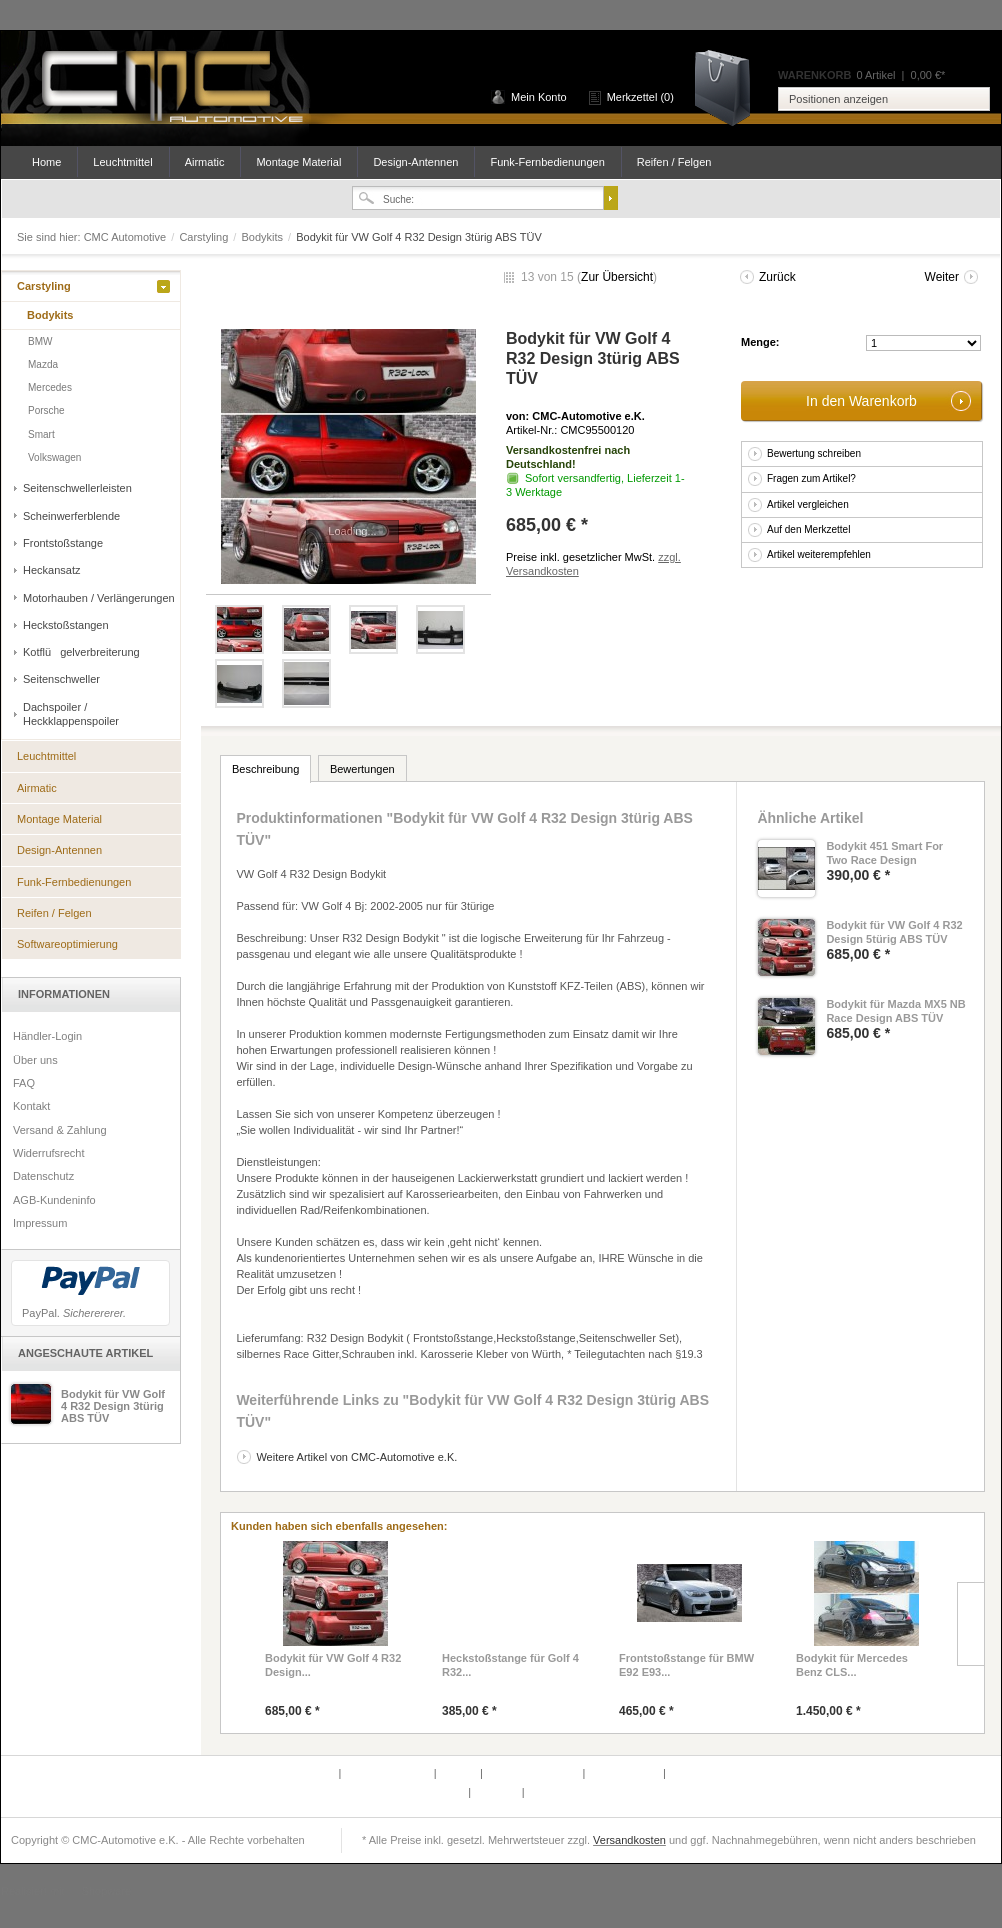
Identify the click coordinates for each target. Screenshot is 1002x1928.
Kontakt (31, 1106)
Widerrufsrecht (49, 1153)
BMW (40, 341)
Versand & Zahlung (60, 1130)
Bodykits (263, 237)
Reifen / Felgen (674, 162)
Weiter (942, 277)
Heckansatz (51, 570)
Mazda (43, 364)
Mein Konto (539, 97)
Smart (41, 434)
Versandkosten (629, 1840)
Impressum (40, 1223)
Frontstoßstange (63, 543)
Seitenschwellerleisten (77, 488)
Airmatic (205, 162)
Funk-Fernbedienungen (547, 162)
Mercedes (50, 387)
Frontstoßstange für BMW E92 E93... (686, 1665)
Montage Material (298, 162)
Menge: (760, 342)
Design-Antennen (415, 162)
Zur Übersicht (617, 277)
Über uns (35, 1060)
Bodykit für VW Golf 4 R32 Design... (333, 1665)
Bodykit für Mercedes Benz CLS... (852, 1665)
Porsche (46, 410)
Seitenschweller (61, 679)
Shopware (107, 1891)
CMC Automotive (171, 88)
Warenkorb (729, 86)
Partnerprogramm (388, 1773)
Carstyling (205, 237)
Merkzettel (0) (640, 97)
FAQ (24, 1083)
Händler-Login (47, 1036)
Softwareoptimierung (67, 944)
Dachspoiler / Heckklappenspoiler (71, 714)
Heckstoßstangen (66, 625)
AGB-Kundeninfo (54, 1200)
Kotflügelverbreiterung (81, 652)
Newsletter (440, 1792)
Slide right (970, 1624)
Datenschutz (43, 1176)
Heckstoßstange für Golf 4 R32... (510, 1665)
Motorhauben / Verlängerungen (99, 598)
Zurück (777, 277)
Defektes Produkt (294, 1773)
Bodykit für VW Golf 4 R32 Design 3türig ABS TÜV (113, 1406)
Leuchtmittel (122, 162)
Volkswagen (54, 457)
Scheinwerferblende (71, 516)
